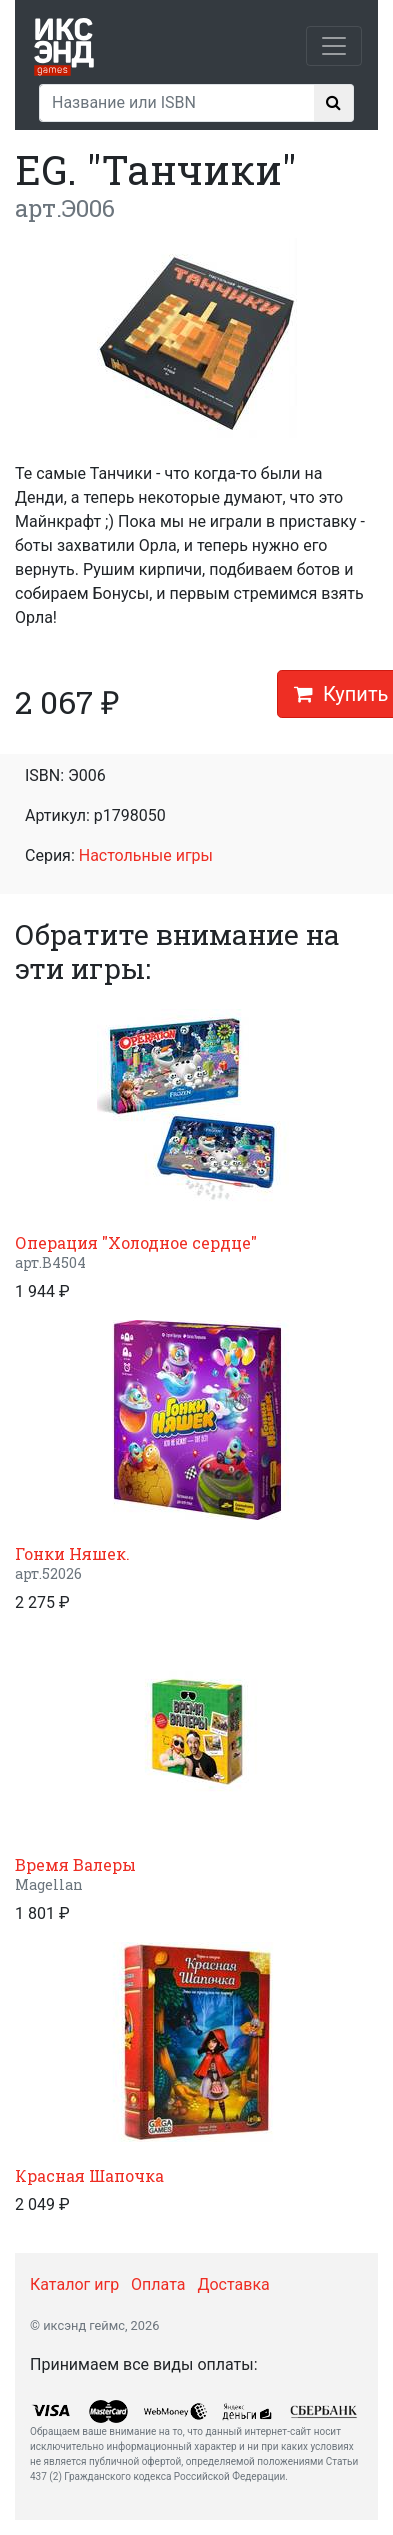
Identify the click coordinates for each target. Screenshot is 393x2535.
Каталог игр (74, 2284)
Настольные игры (146, 855)
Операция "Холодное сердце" (136, 1242)
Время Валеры (75, 1864)
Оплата (158, 2284)
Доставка (233, 2284)
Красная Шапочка (89, 2175)
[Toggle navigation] (334, 46)
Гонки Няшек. (72, 1553)
